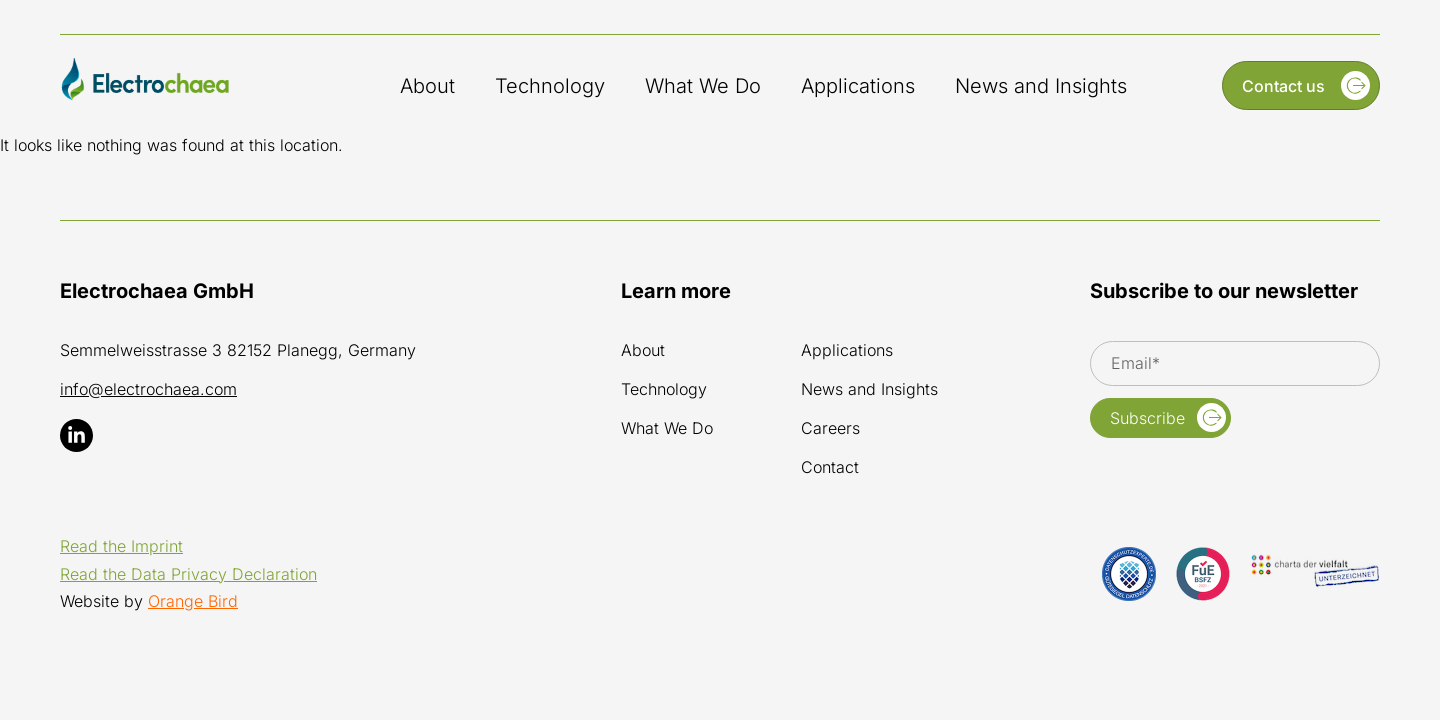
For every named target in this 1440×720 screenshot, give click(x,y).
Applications (858, 86)
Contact (830, 467)
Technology (550, 86)
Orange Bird (193, 601)
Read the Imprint (121, 546)
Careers (830, 428)
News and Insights (1041, 86)
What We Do (703, 86)
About (427, 86)
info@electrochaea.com (148, 389)
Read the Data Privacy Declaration (188, 574)
